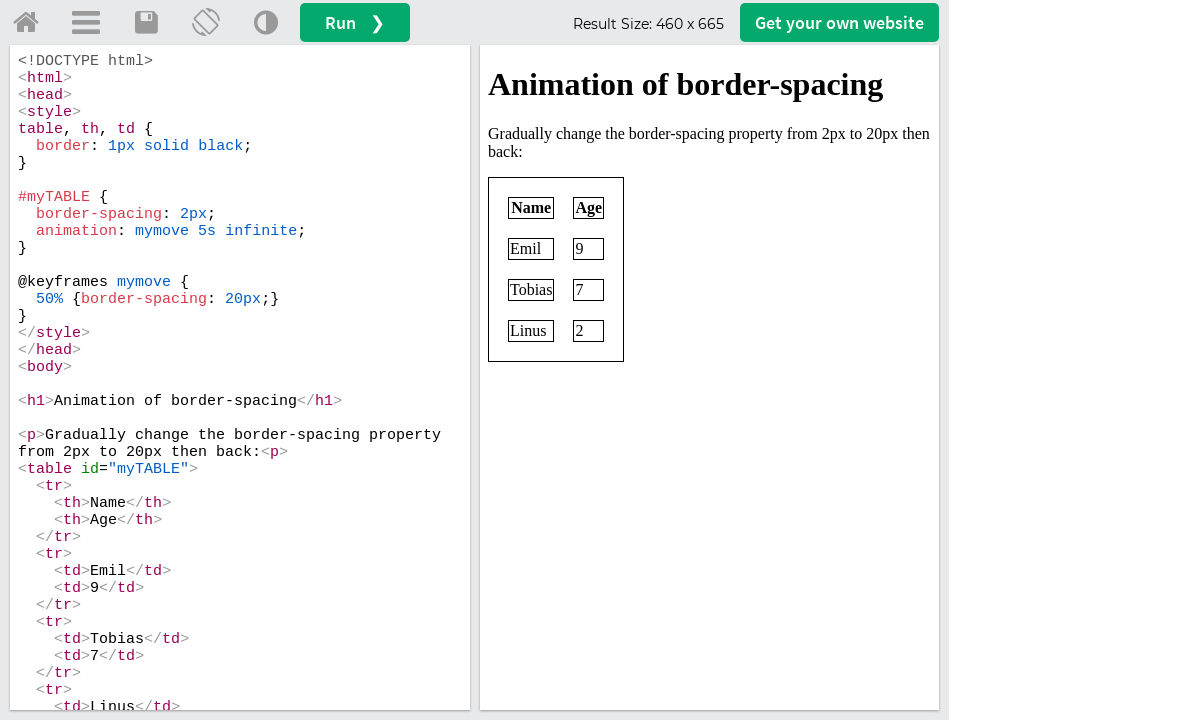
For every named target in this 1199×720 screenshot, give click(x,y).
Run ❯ (355, 22)
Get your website (839, 22)
